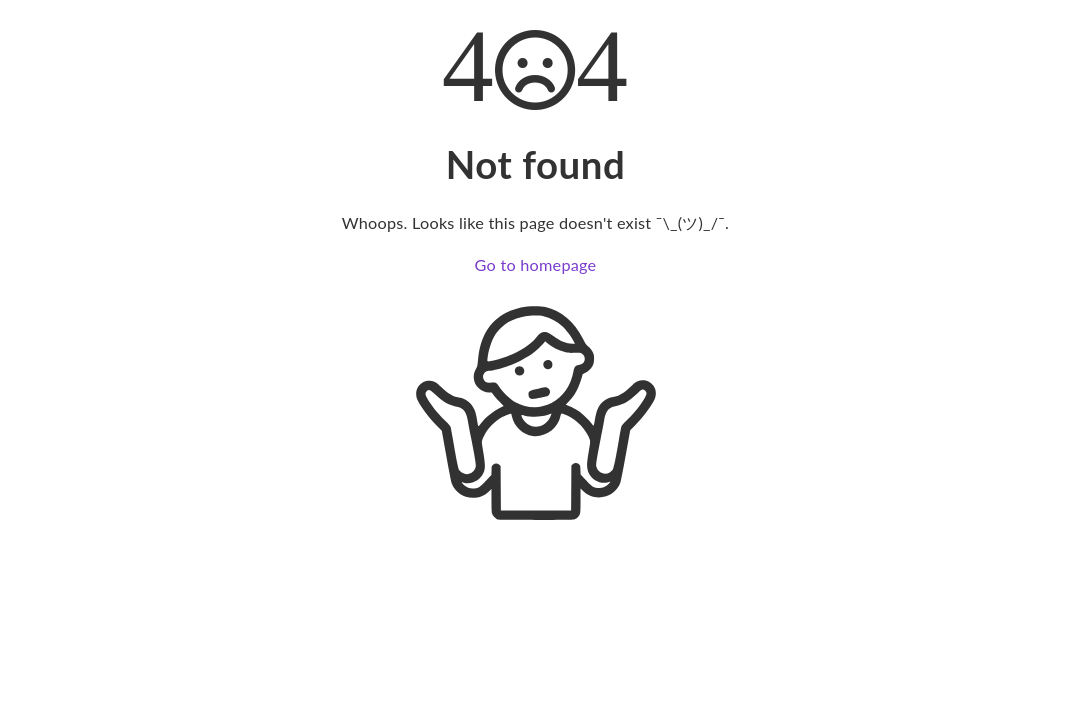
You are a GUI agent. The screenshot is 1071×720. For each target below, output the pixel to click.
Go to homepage (536, 264)
